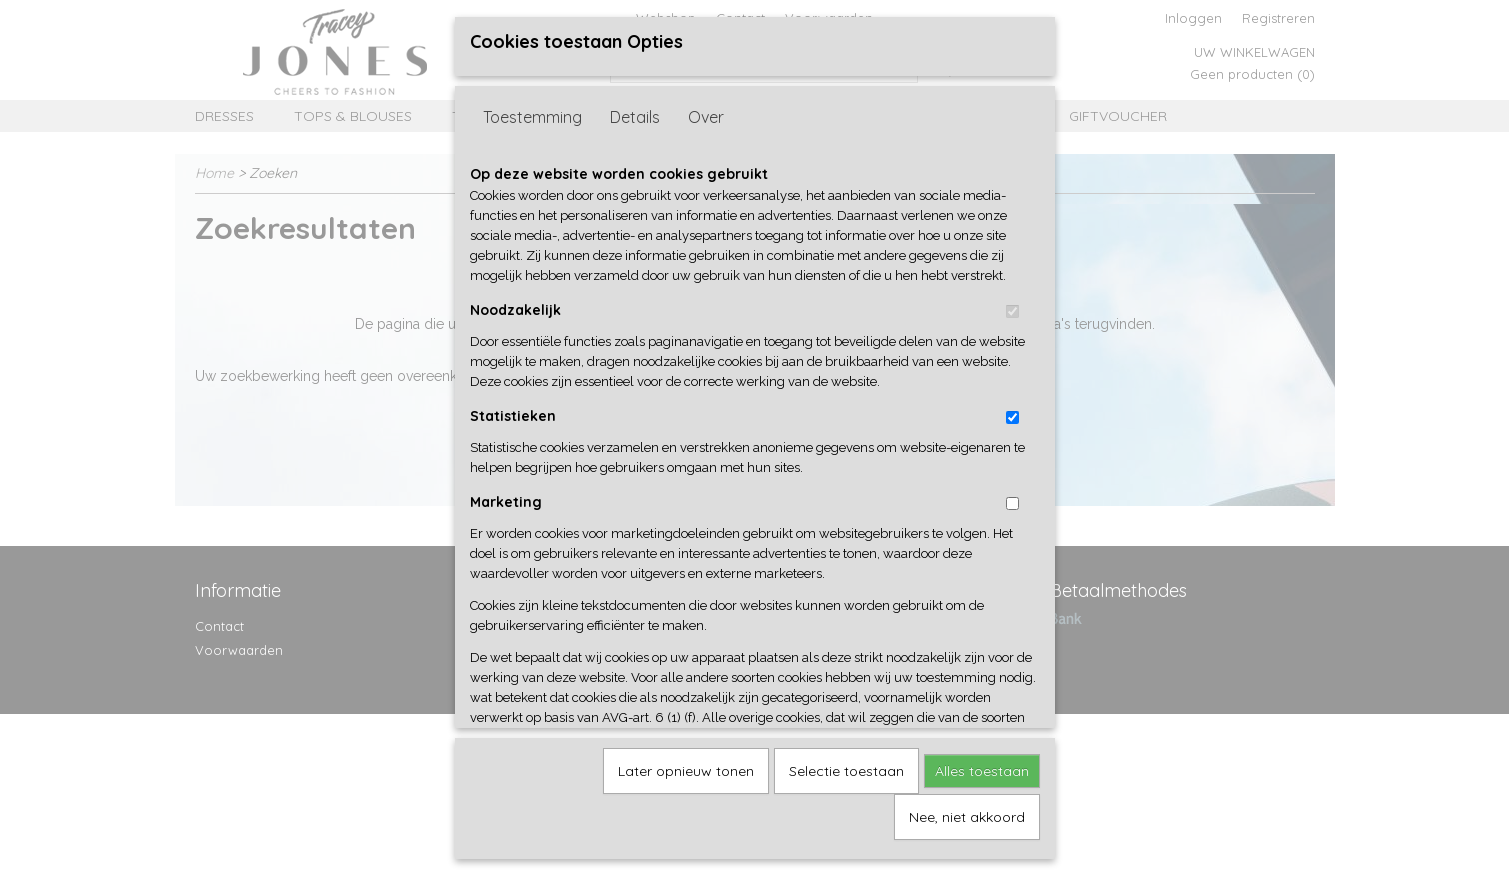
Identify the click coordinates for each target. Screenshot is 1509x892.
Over (706, 110)
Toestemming (532, 110)
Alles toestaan (982, 764)
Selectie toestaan (846, 764)
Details (635, 110)
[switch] (1012, 304)
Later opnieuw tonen (686, 764)
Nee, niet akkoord (967, 810)
